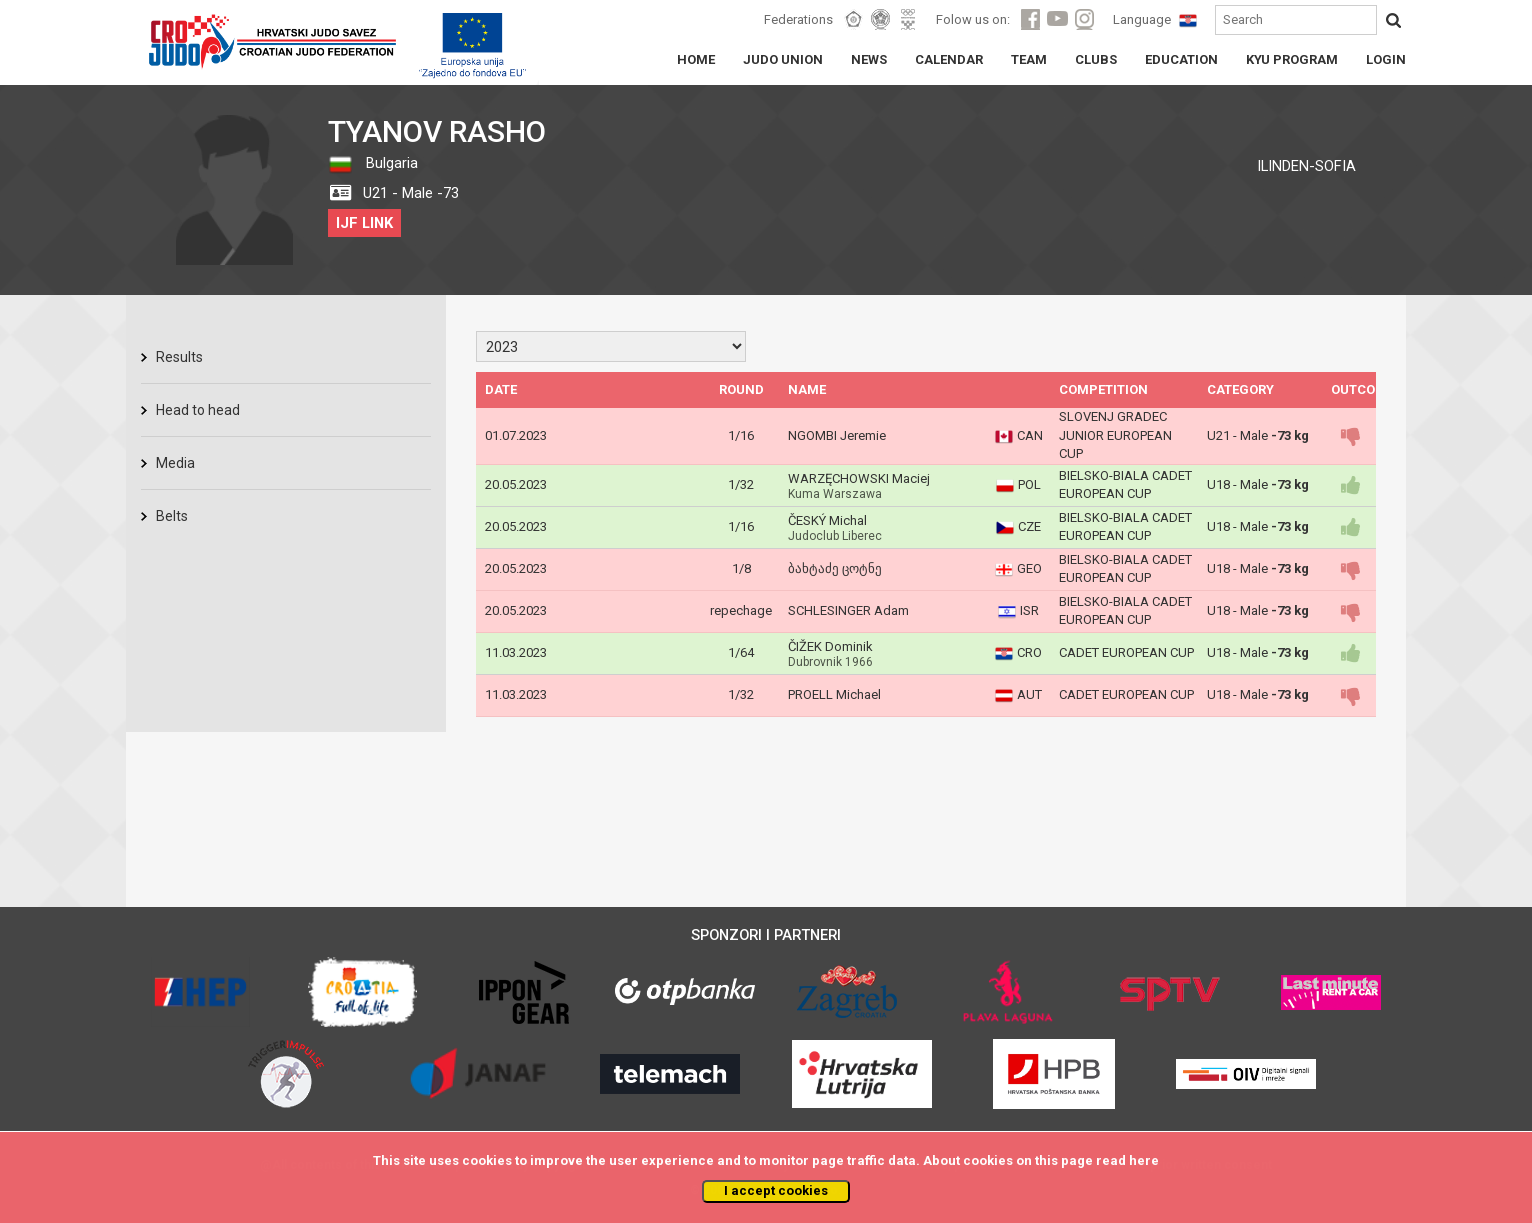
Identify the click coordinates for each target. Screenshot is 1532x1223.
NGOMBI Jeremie (837, 435)
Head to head (198, 410)
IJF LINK (364, 223)
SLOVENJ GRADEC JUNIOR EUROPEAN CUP (1115, 435)
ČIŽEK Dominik (830, 646)
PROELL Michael (834, 694)
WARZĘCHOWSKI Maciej (859, 478)
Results (179, 357)
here (1144, 1160)
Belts (172, 516)
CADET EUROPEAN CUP (1126, 652)
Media (175, 463)
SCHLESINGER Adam (848, 610)
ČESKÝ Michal (827, 520)
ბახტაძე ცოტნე (835, 568)
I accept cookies (776, 1190)
